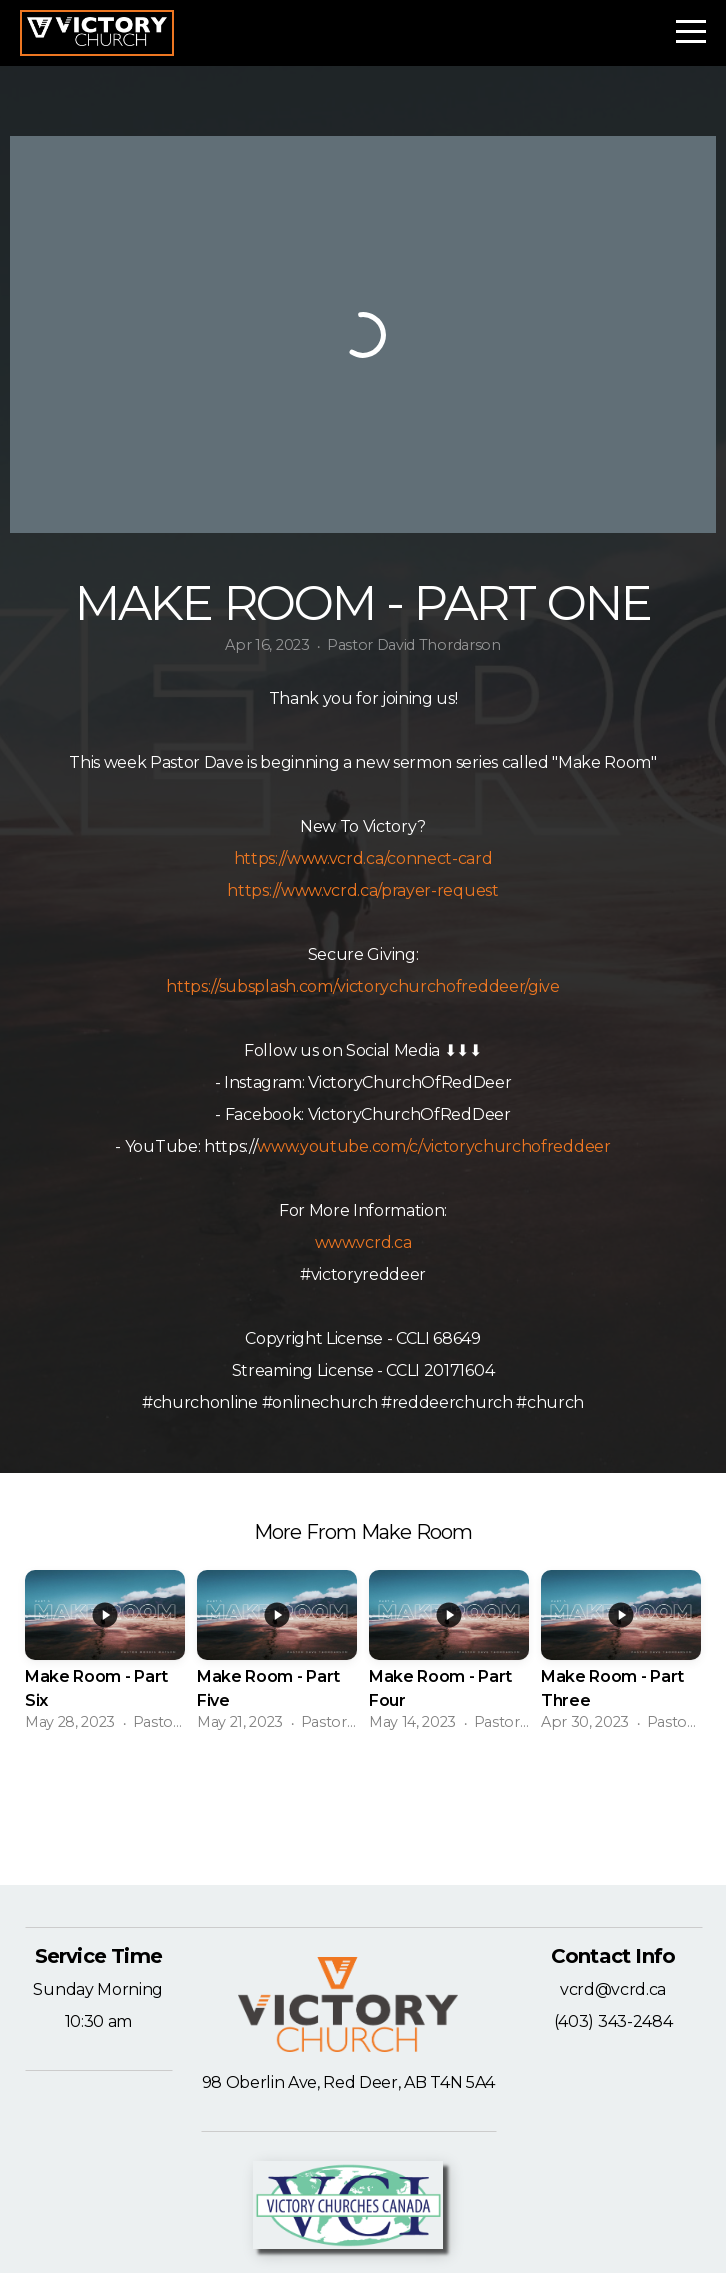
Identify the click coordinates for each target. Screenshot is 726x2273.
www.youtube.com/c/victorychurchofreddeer (433, 1146)
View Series (362, 1802)
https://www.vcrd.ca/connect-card (363, 858)
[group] (105, 1657)
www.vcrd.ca (363, 1242)
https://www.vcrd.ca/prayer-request (362, 890)
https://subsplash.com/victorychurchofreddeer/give (362, 986)
